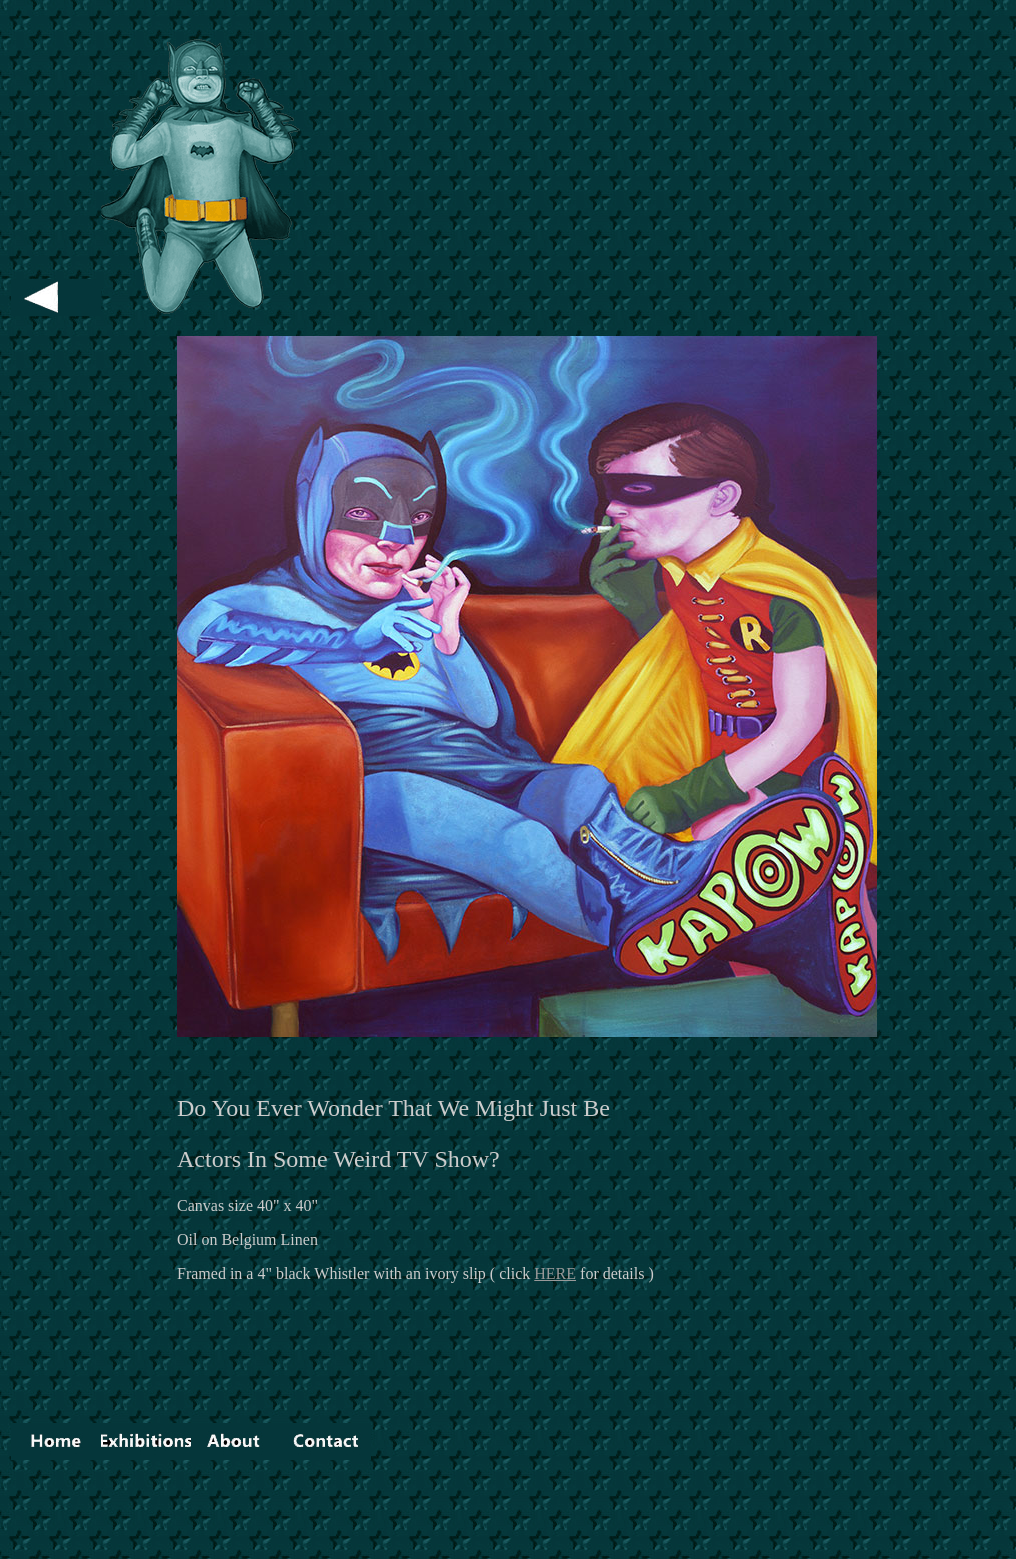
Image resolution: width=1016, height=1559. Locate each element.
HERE (555, 1273)
